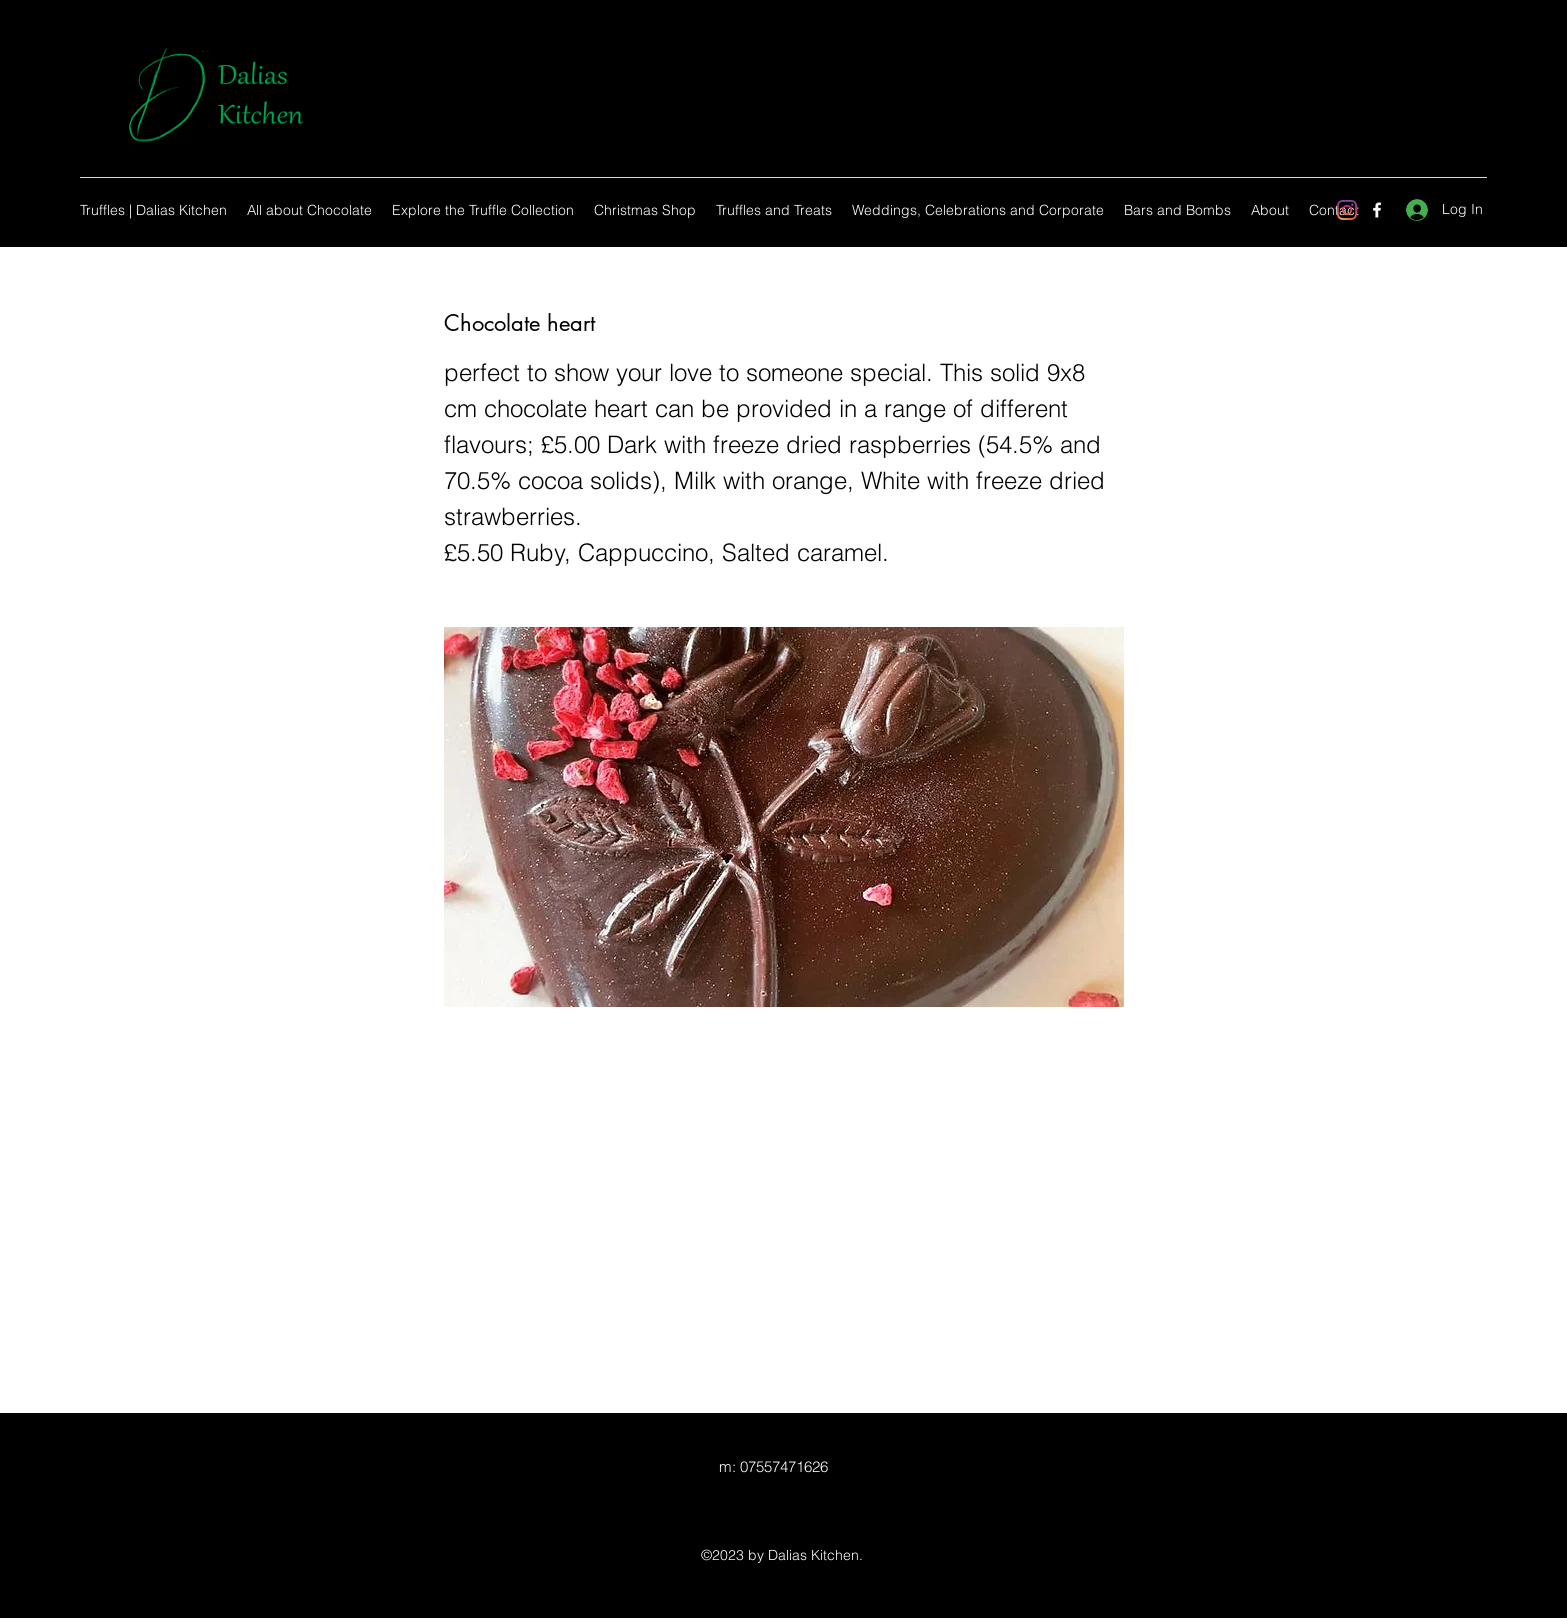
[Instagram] (1347, 210)
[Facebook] (1377, 210)
